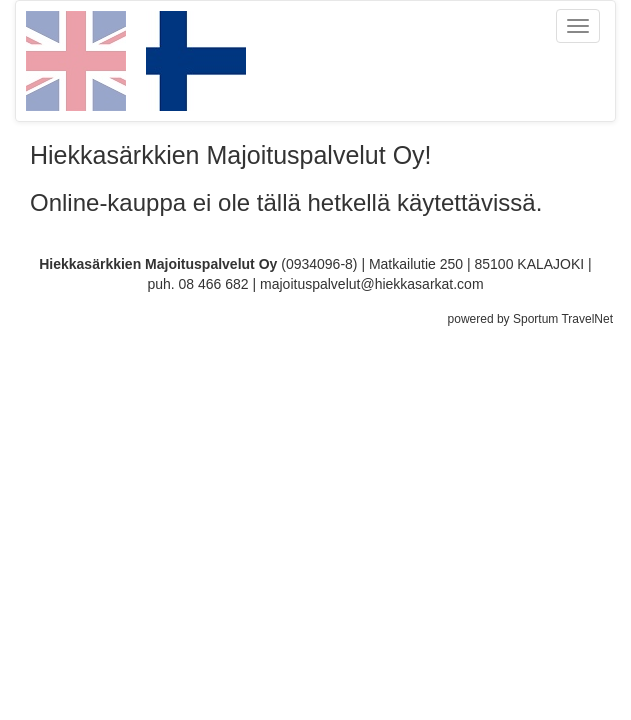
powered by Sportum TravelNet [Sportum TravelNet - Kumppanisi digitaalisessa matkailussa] (530, 319)
